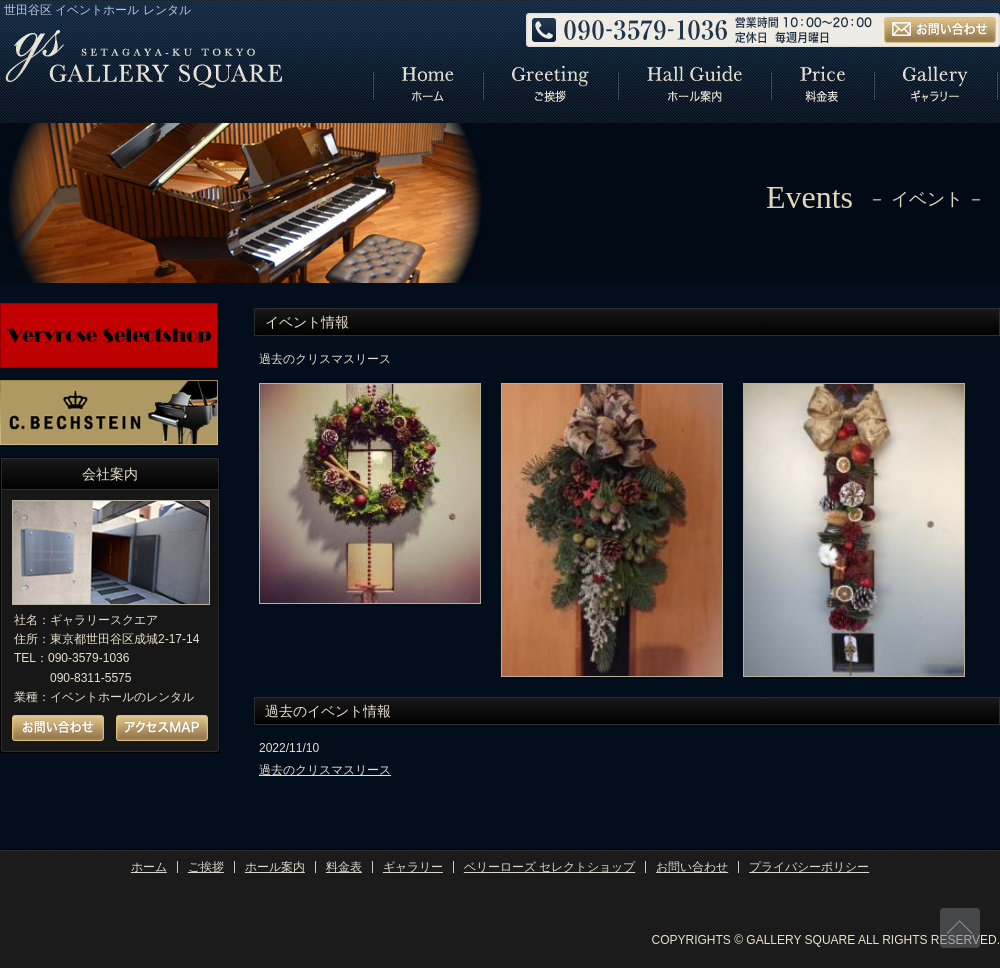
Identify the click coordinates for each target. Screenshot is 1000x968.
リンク (427, 86)
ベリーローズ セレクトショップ (549, 867)
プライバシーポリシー (809, 867)
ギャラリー (413, 867)
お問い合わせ (692, 867)
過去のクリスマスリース (325, 770)
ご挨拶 (206, 867)
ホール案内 (275, 867)
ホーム (149, 867)
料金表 (344, 867)
